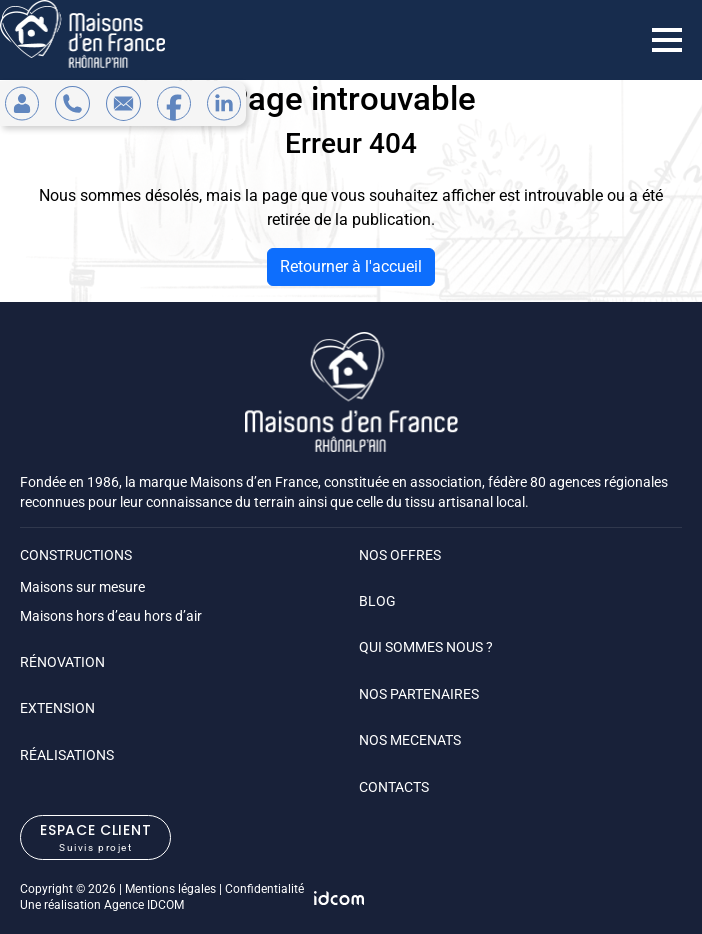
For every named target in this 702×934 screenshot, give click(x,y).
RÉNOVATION (62, 662)
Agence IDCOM (144, 905)
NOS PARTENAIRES (419, 694)
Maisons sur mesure (82, 587)
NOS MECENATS (410, 740)
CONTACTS (394, 787)
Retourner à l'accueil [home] (351, 266)
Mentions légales (170, 889)
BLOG (377, 601)
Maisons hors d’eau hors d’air (111, 616)
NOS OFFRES (400, 555)
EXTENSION (57, 708)
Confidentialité (264, 889)
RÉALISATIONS (67, 755)
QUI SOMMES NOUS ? (426, 647)
